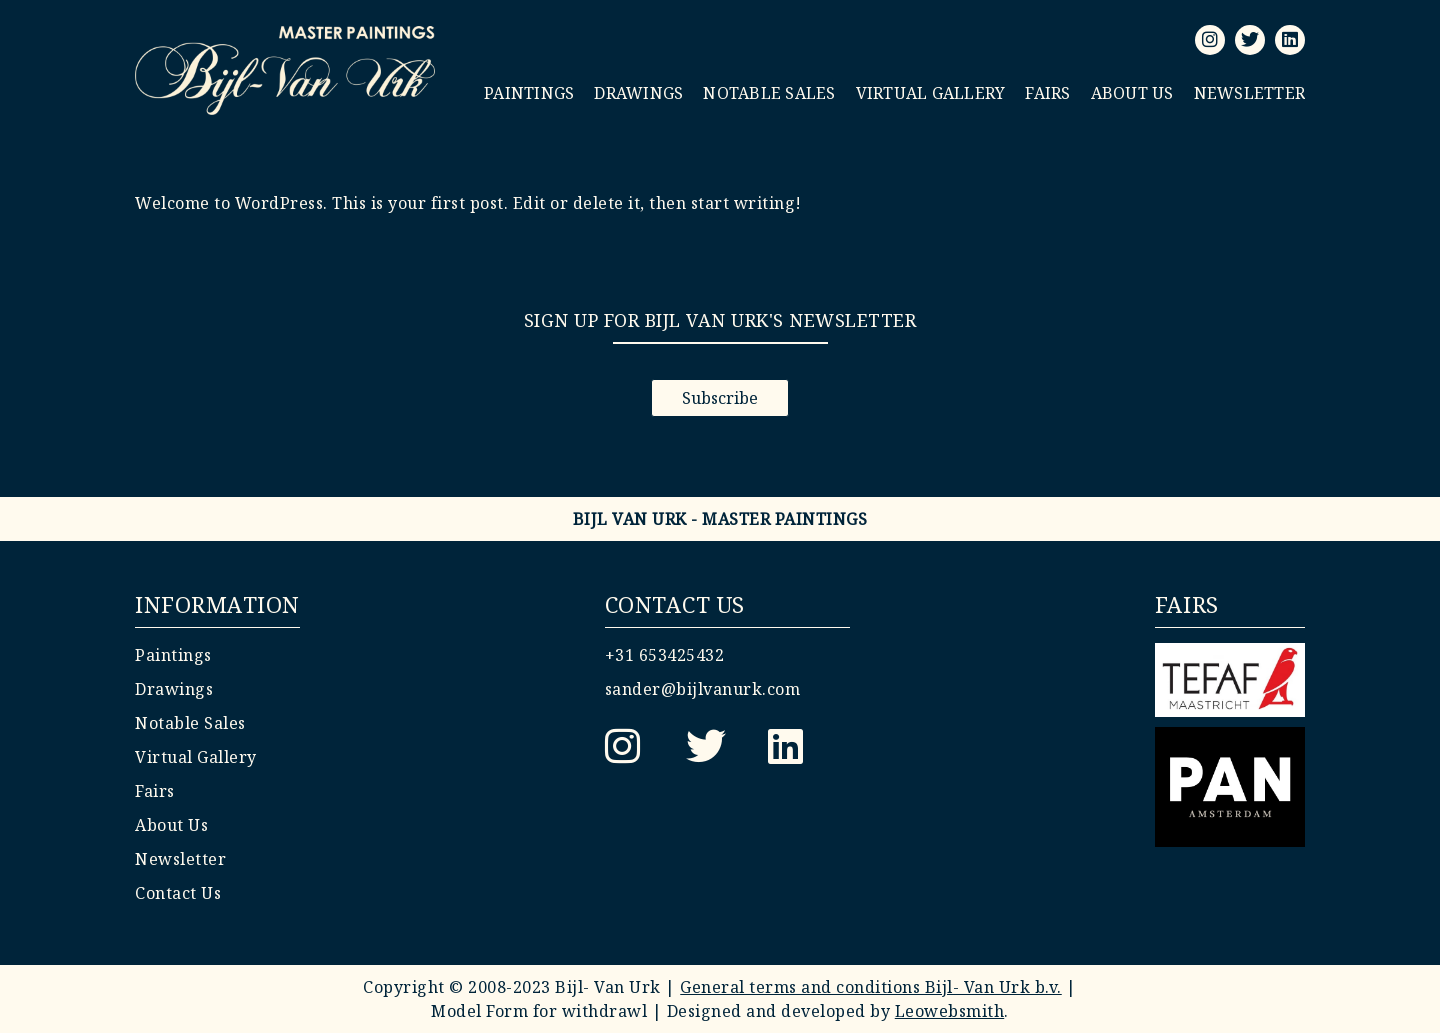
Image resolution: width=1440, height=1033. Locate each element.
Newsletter (1250, 93)
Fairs (1047, 93)
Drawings (638, 93)
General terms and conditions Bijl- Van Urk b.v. (871, 987)
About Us (1132, 93)
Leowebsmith (950, 1011)
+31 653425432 (665, 655)
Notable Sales (769, 93)
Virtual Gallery (931, 93)
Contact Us (178, 893)
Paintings (529, 93)
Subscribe (720, 398)
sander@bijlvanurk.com (703, 689)
